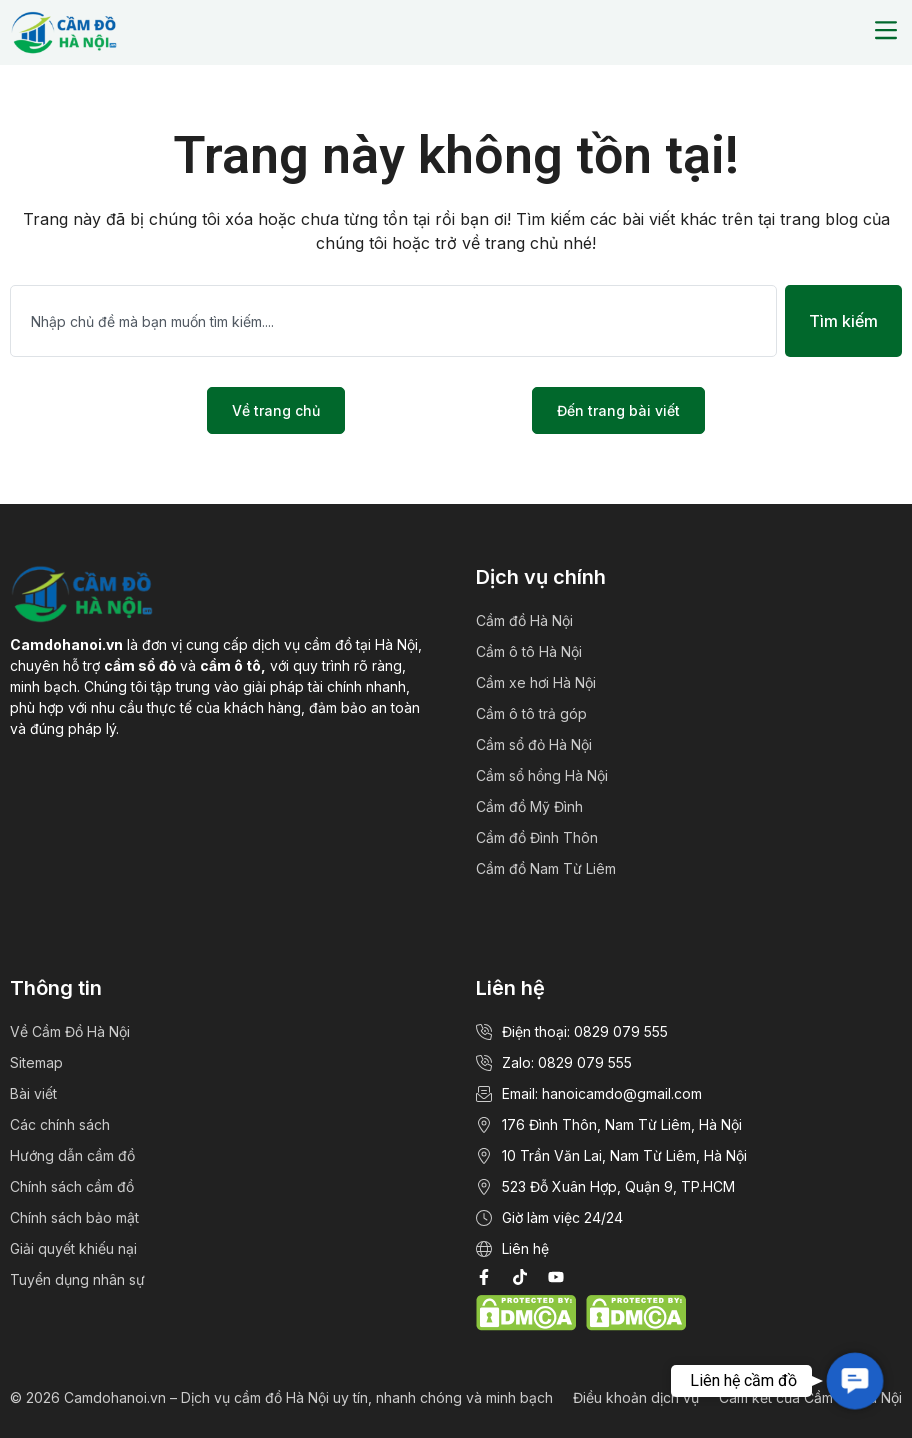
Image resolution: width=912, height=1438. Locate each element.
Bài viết (33, 1093)
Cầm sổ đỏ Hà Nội (534, 744)
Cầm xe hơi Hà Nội (536, 682)
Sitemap (36, 1062)
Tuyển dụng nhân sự (77, 1279)
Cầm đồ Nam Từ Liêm (546, 868)
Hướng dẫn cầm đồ (72, 1155)
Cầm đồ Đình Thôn (537, 837)
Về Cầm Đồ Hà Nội (70, 1031)
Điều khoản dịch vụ (636, 1397)
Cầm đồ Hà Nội (524, 620)
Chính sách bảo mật (74, 1217)
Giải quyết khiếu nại (73, 1248)
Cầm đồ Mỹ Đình (529, 806)
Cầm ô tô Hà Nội (529, 651)
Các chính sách (60, 1124)
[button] (885, 32)
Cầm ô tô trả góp (531, 713)
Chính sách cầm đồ (72, 1186)
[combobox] (393, 321)
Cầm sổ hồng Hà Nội (542, 775)
